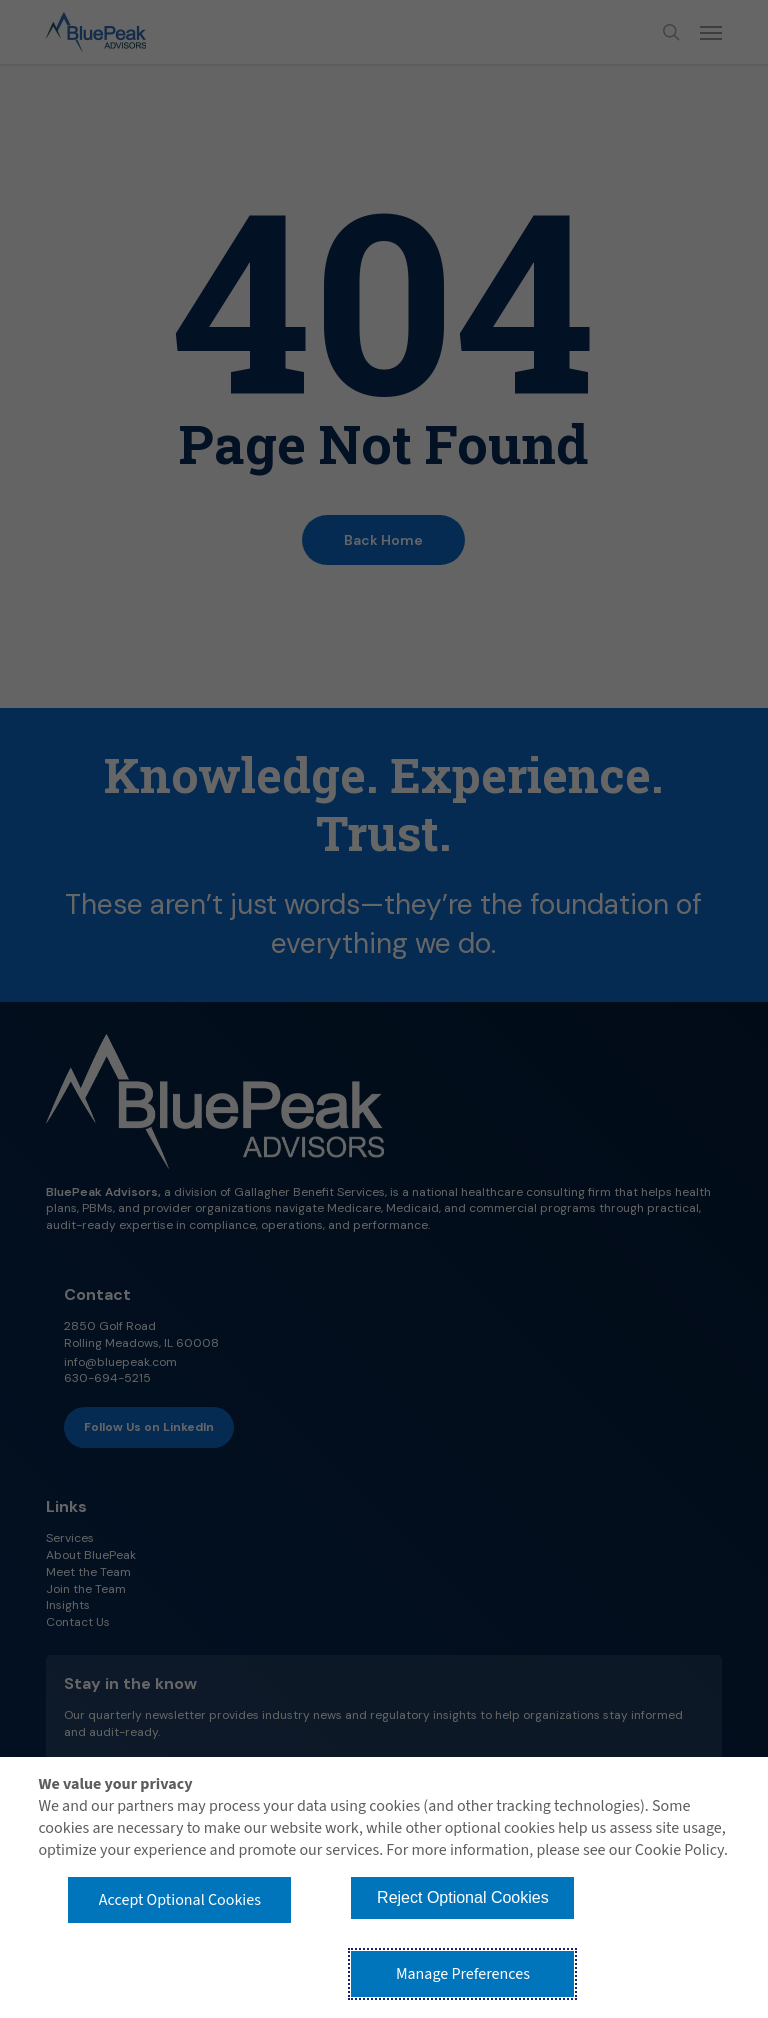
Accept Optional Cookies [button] (180, 1900)
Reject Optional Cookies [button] (463, 1897)
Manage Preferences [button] (463, 1974)
